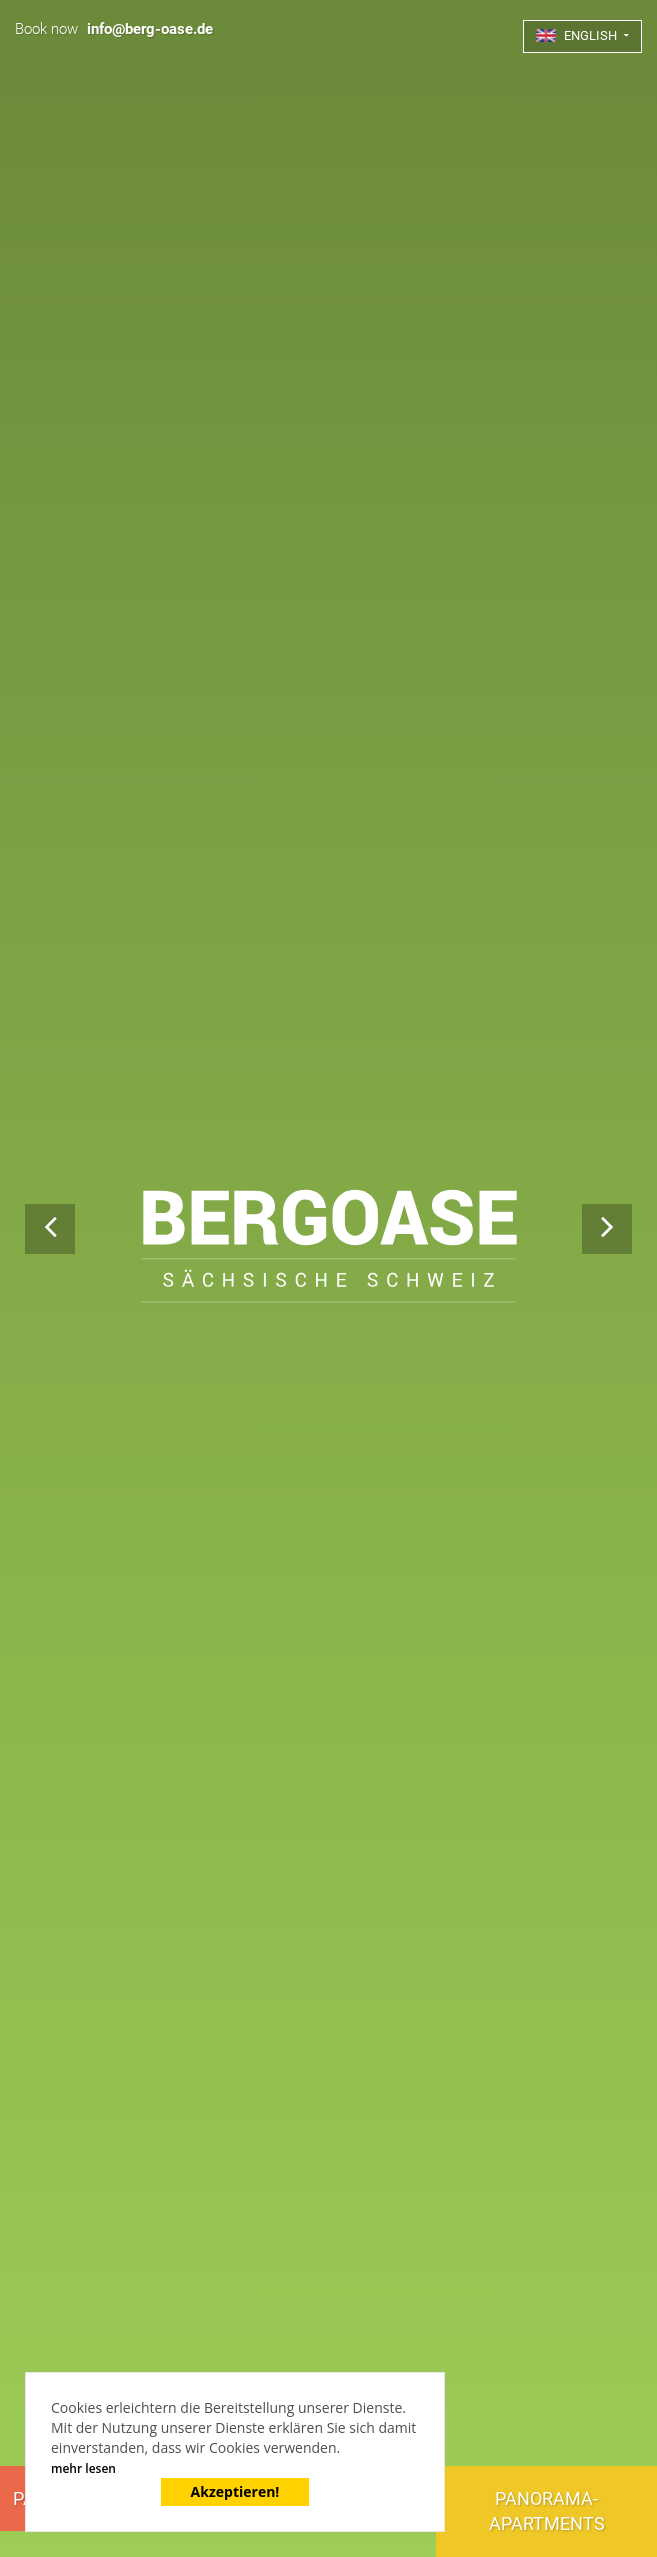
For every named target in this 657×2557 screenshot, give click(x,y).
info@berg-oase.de (150, 29)
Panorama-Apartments (547, 2511)
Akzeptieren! (235, 2491)
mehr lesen (83, 2468)
